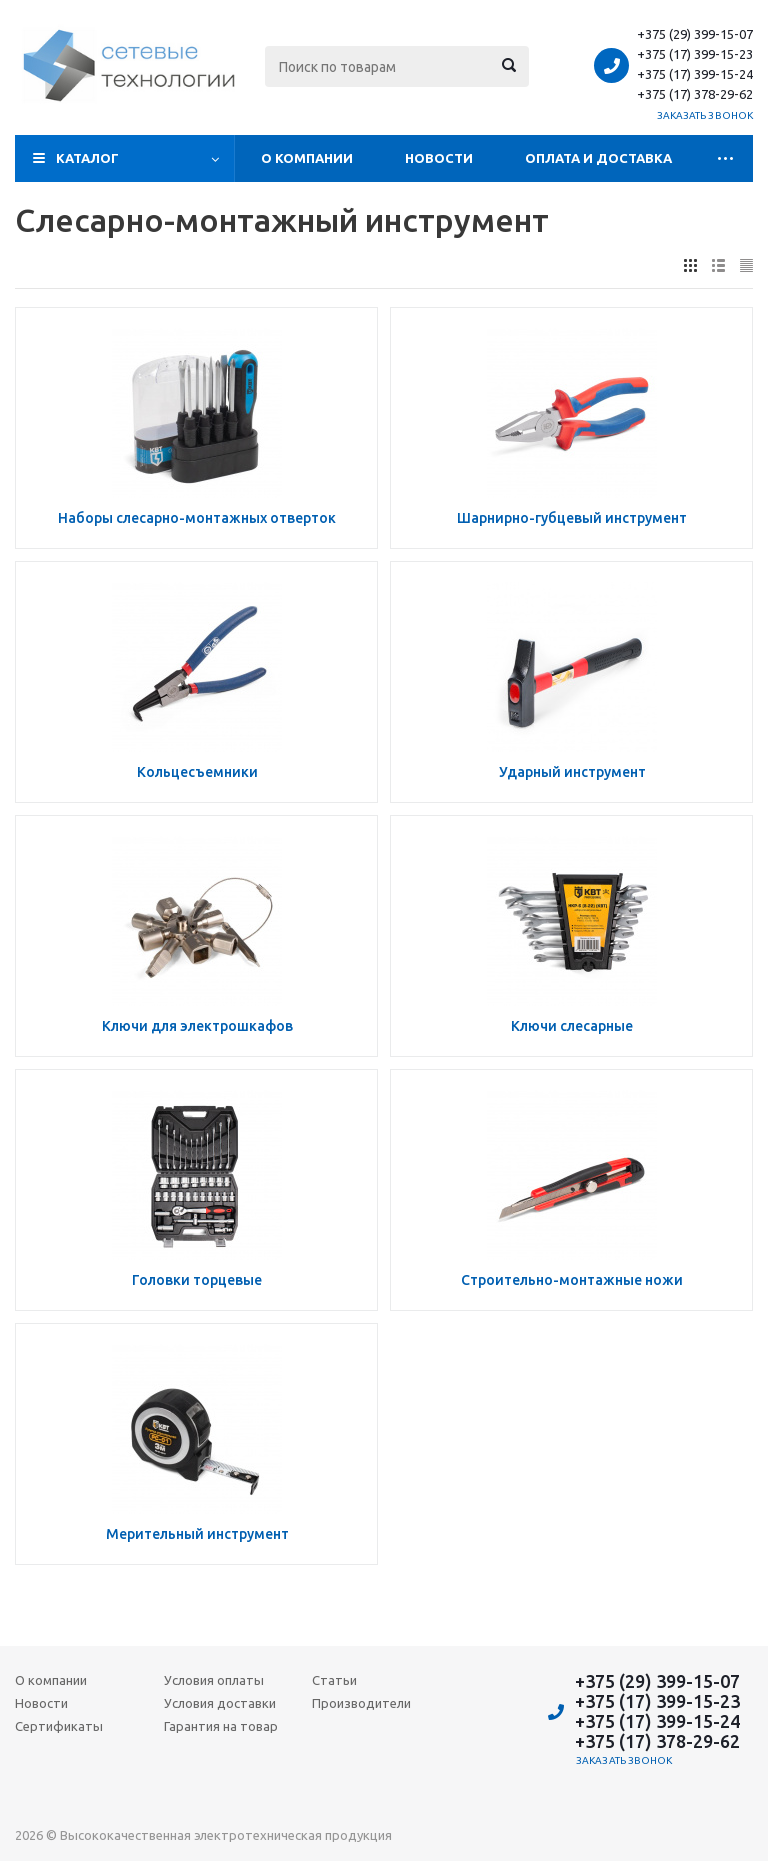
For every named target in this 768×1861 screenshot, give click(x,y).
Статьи (334, 1680)
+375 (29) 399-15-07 (695, 34)
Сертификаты (59, 1726)
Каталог (87, 158)
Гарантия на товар (221, 1726)
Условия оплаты (214, 1680)
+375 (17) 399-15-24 (695, 74)
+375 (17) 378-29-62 (695, 94)
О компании (307, 158)
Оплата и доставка (598, 158)
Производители (361, 1703)
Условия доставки (220, 1703)
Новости (439, 158)
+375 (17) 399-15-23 (695, 54)
